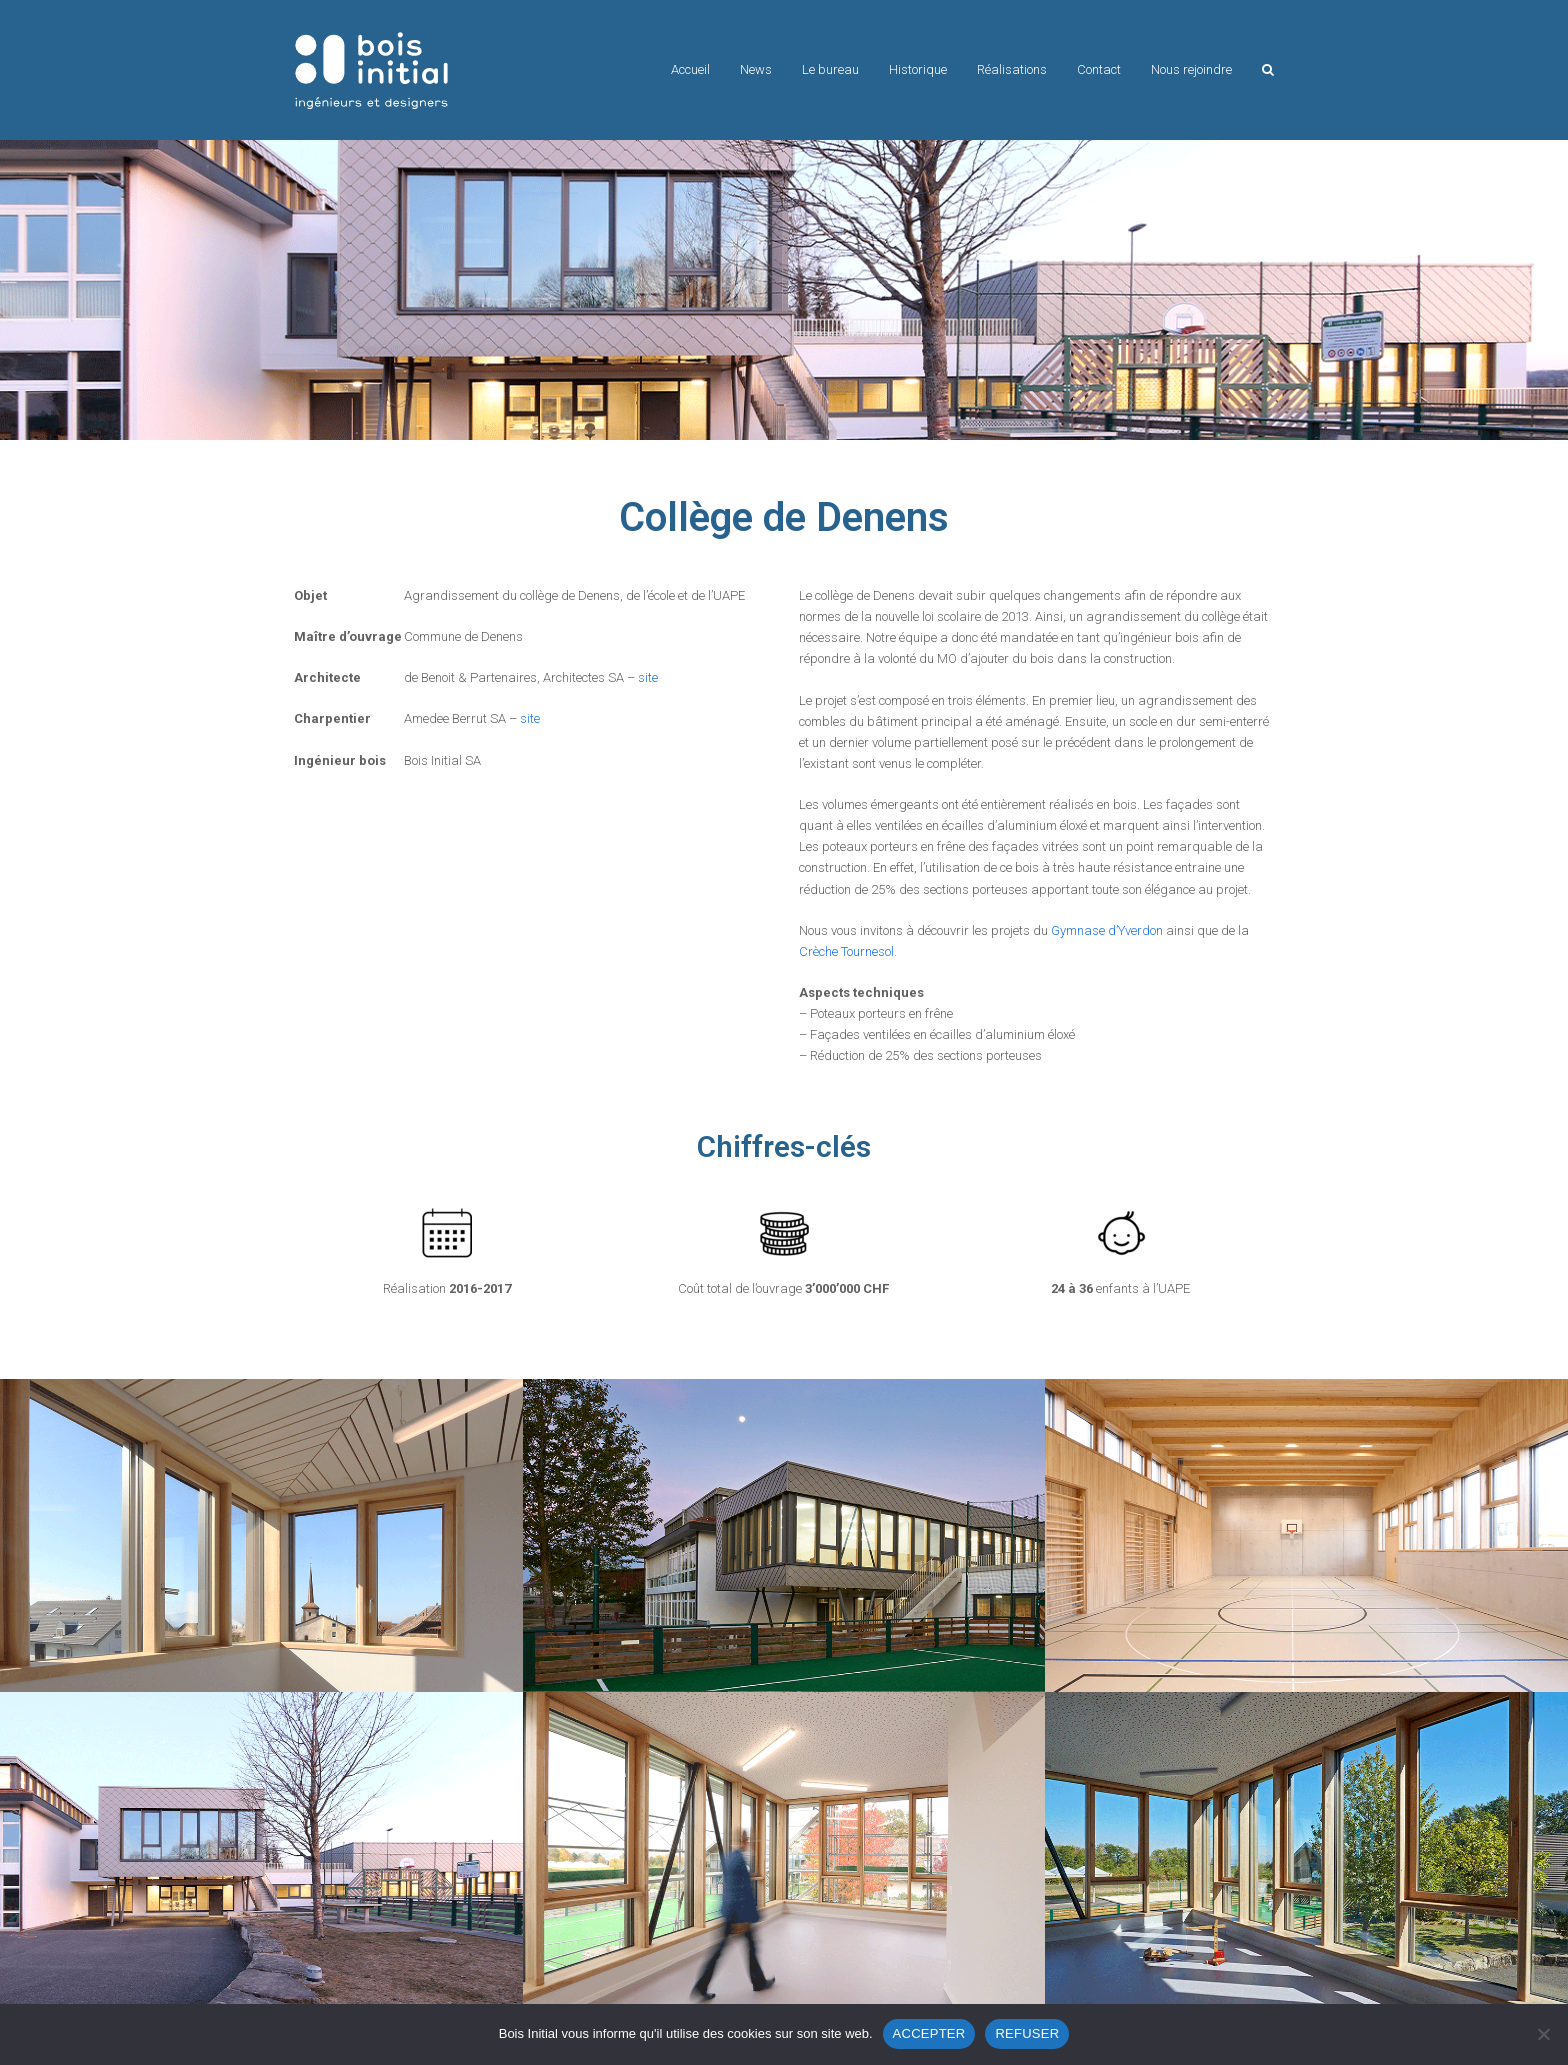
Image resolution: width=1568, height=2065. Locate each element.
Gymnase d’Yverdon (1107, 930)
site (648, 677)
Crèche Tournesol (846, 951)
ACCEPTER (929, 2033)
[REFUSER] (1543, 2034)
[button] (1268, 70)
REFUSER (1027, 2033)
